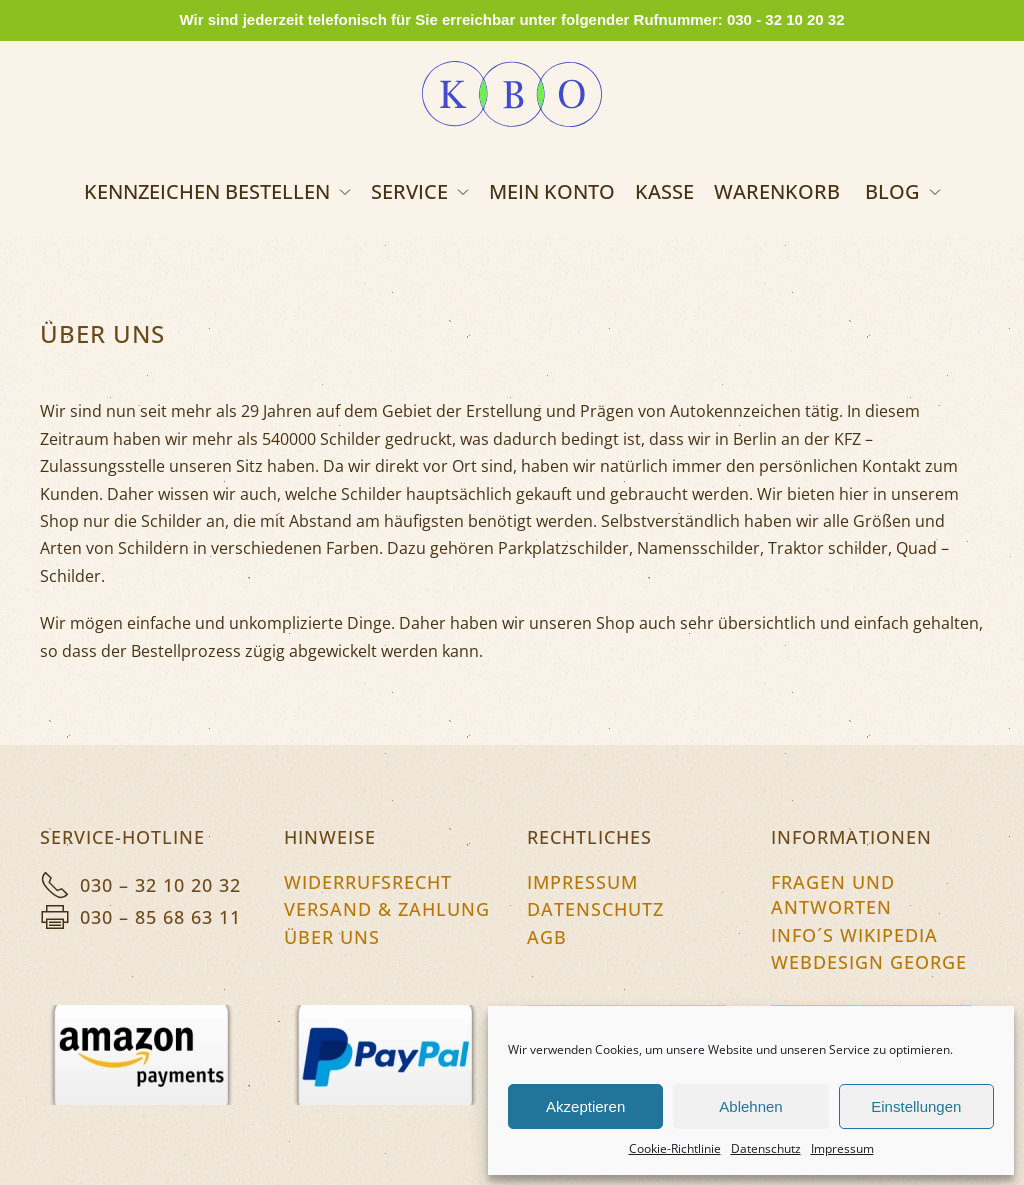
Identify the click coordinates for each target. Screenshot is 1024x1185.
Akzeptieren (585, 1106)
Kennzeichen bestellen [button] (217, 191)
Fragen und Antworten (833, 894)
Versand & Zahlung (387, 909)
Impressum (842, 1148)
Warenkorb (777, 191)
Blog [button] (903, 191)
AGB (547, 937)
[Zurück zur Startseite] (512, 94)
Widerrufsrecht (368, 882)
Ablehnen (750, 1106)
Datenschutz (766, 1148)
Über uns (332, 937)
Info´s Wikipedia (854, 935)
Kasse (664, 191)
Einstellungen (916, 1106)
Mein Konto (552, 191)
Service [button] (420, 191)
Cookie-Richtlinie (675, 1148)
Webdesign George (869, 962)
